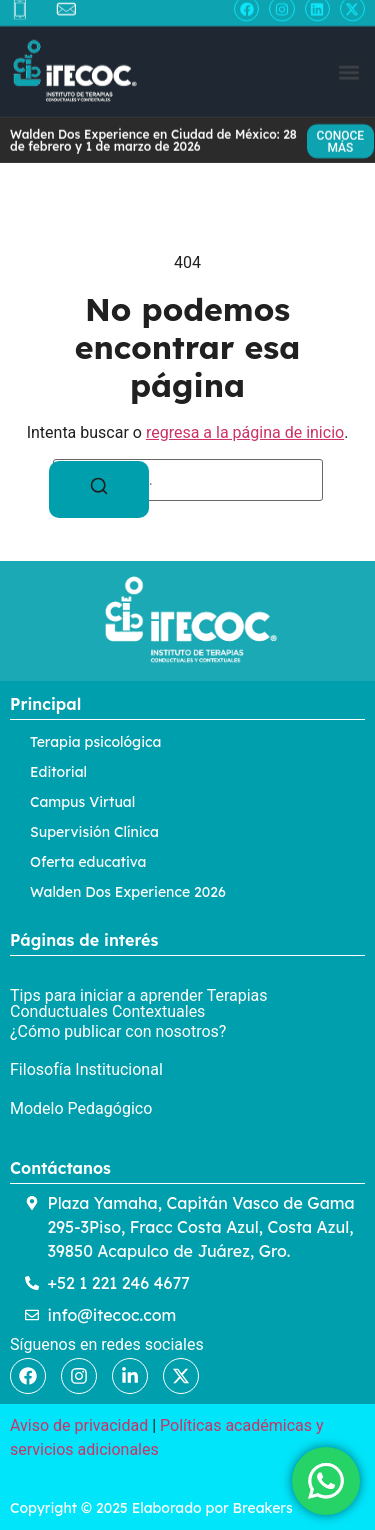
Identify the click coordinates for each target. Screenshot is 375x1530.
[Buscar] (99, 489)
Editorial (58, 772)
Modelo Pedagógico (81, 1108)
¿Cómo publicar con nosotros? (118, 1031)
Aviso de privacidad (79, 1425)
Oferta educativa (88, 862)
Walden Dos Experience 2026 (128, 892)
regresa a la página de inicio (245, 432)
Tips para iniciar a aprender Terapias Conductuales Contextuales (139, 1003)
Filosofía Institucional (86, 1069)
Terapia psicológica (95, 742)
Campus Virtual (82, 802)
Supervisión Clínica (94, 832)
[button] (348, 65)
